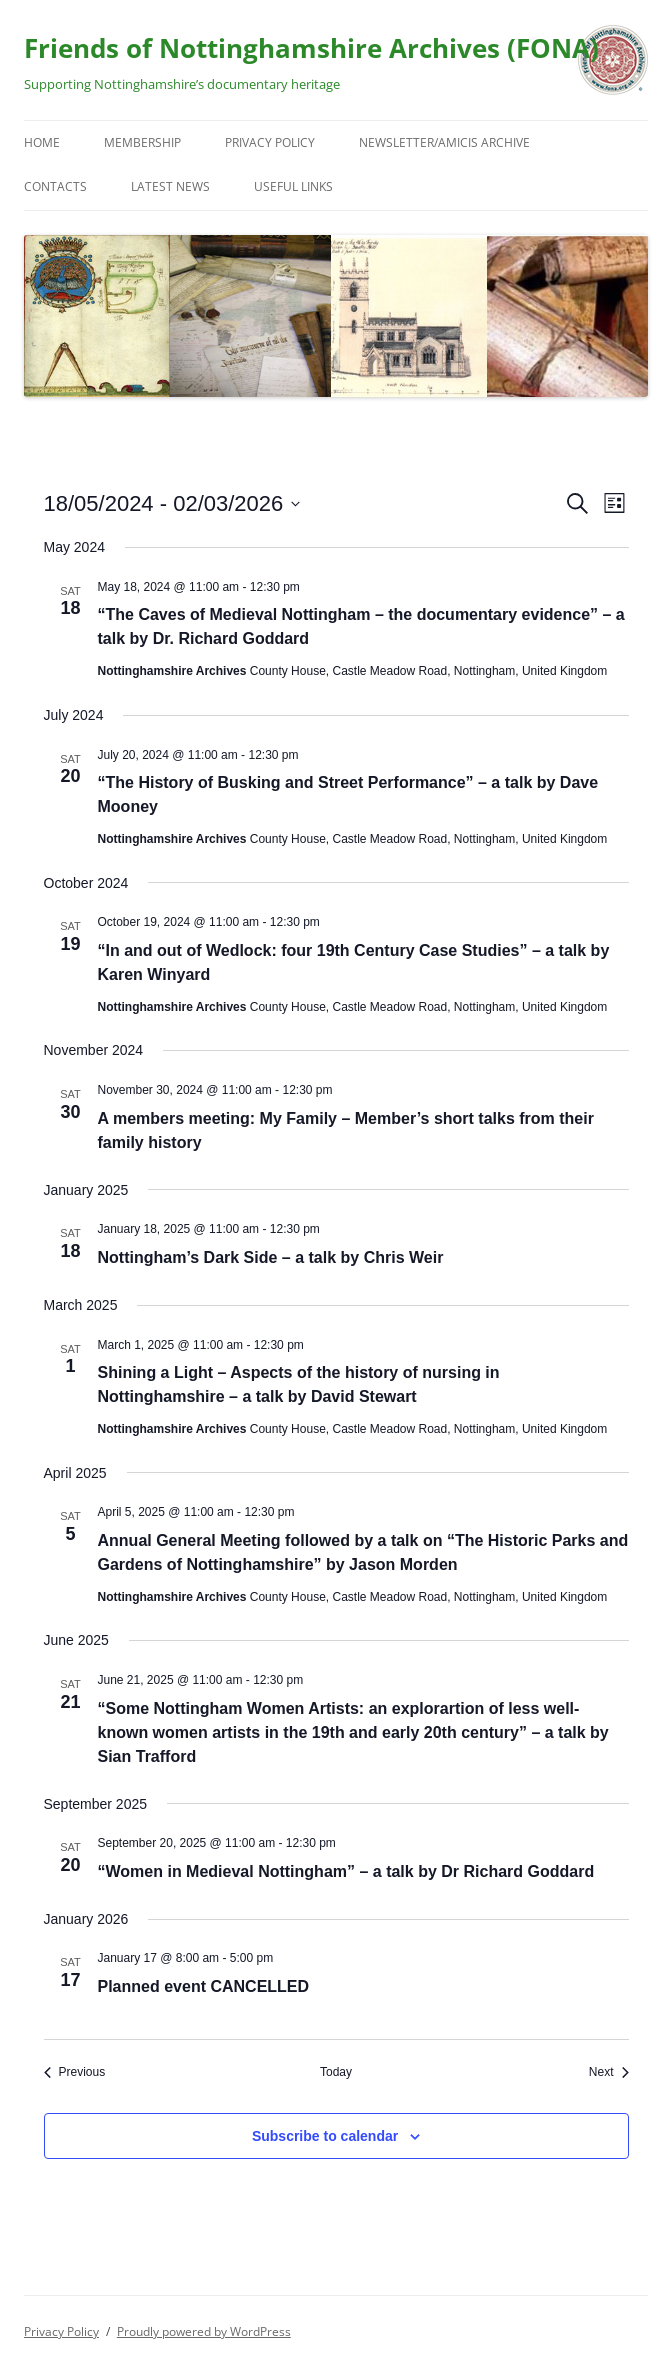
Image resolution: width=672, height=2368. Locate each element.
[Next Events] (609, 2072)
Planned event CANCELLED (204, 1986)
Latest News (170, 186)
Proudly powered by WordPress (204, 2331)
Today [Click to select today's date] (336, 2072)
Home (42, 142)
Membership (142, 142)
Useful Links (293, 186)
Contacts (55, 186)
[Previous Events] (75, 2072)
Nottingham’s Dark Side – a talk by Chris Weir (271, 1257)
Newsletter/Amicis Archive (444, 142)
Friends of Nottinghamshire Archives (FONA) (311, 48)
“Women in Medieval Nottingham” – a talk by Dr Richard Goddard (346, 1871)
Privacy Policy (270, 142)
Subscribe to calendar (325, 2136)
